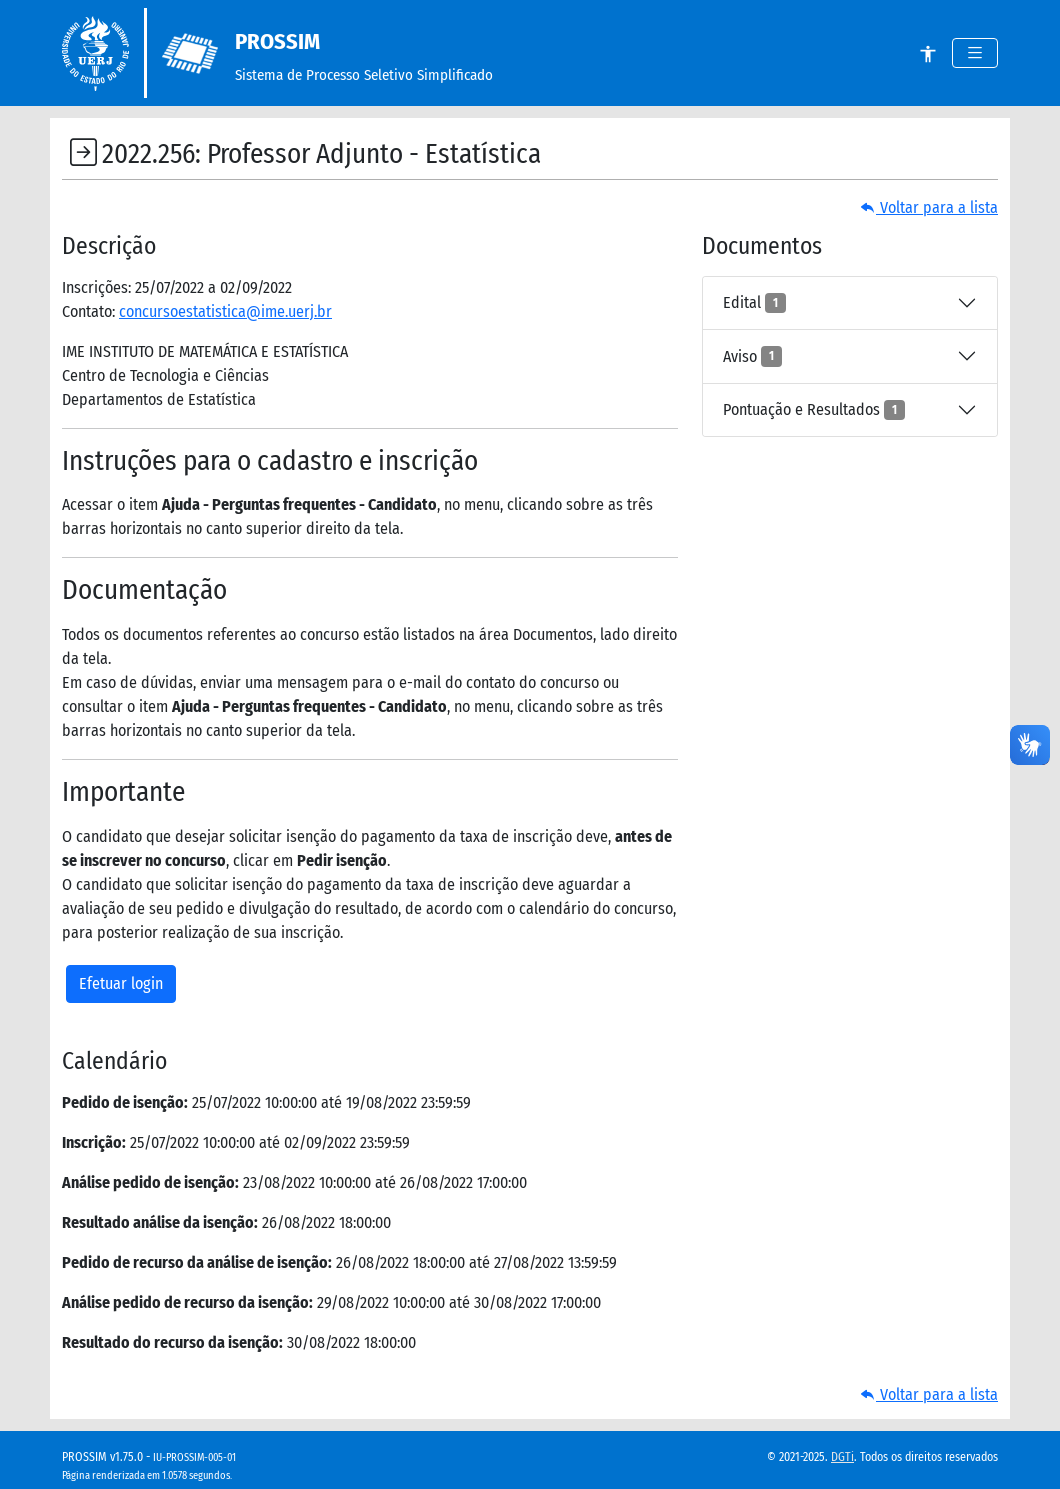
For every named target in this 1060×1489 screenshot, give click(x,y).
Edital (754, 303)
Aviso (752, 356)
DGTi (842, 1457)
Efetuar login (121, 983)
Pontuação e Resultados (814, 410)
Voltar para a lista (929, 207)
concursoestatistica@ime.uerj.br (225, 311)
